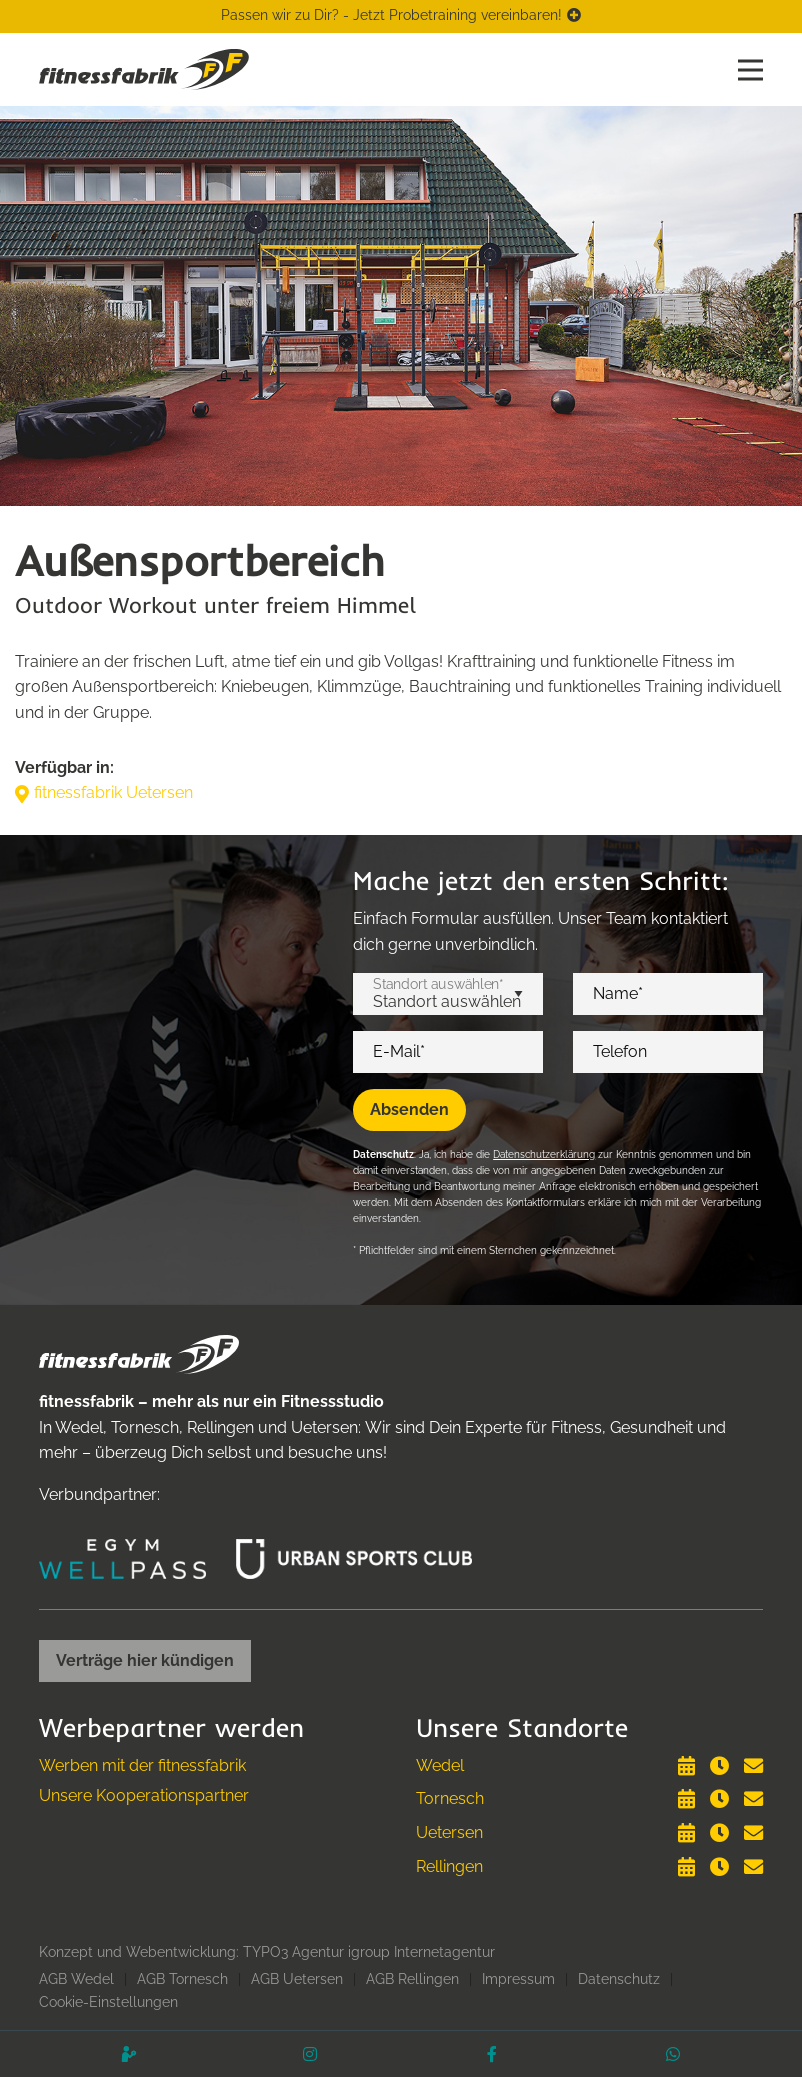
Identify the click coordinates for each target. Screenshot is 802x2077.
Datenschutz (619, 1979)
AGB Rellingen (412, 1979)
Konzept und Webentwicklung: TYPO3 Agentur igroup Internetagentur (267, 1952)
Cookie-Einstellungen (108, 2002)
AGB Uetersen (297, 1979)
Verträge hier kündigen (145, 1660)
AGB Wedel (76, 1979)
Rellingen (449, 1866)
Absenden (409, 1109)
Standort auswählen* (438, 984)
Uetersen (449, 1832)
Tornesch (450, 1798)
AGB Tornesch (182, 1979)
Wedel (440, 1765)
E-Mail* (399, 1052)
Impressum (518, 1979)
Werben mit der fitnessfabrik (142, 1765)
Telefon (620, 1052)
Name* (618, 994)
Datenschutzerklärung (544, 1154)
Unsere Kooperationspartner (144, 1795)
